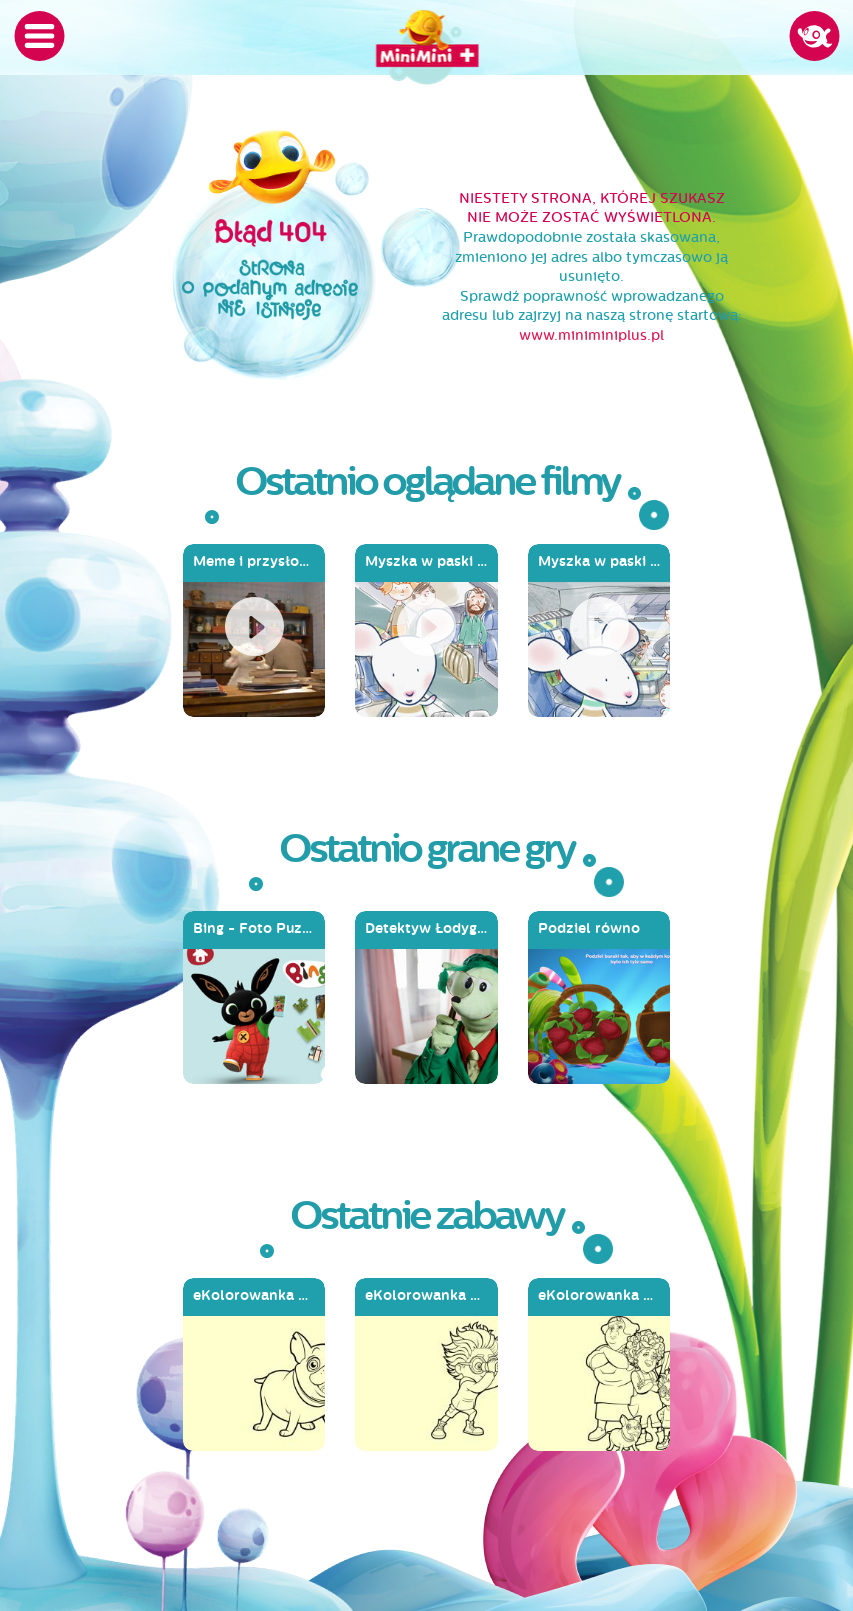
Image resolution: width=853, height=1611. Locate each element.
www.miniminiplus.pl (591, 335)
